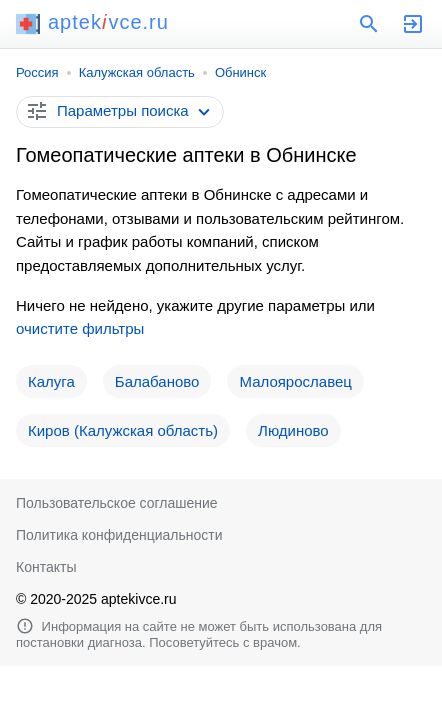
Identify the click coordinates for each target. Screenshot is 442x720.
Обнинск (240, 72)
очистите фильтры (80, 328)
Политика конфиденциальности (119, 535)
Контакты (46, 567)
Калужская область (137, 72)
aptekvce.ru (92, 22)
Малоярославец (295, 381)
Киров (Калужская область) (123, 430)
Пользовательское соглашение (117, 503)
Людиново (293, 430)
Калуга (51, 381)
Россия (37, 72)
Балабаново (157, 381)
